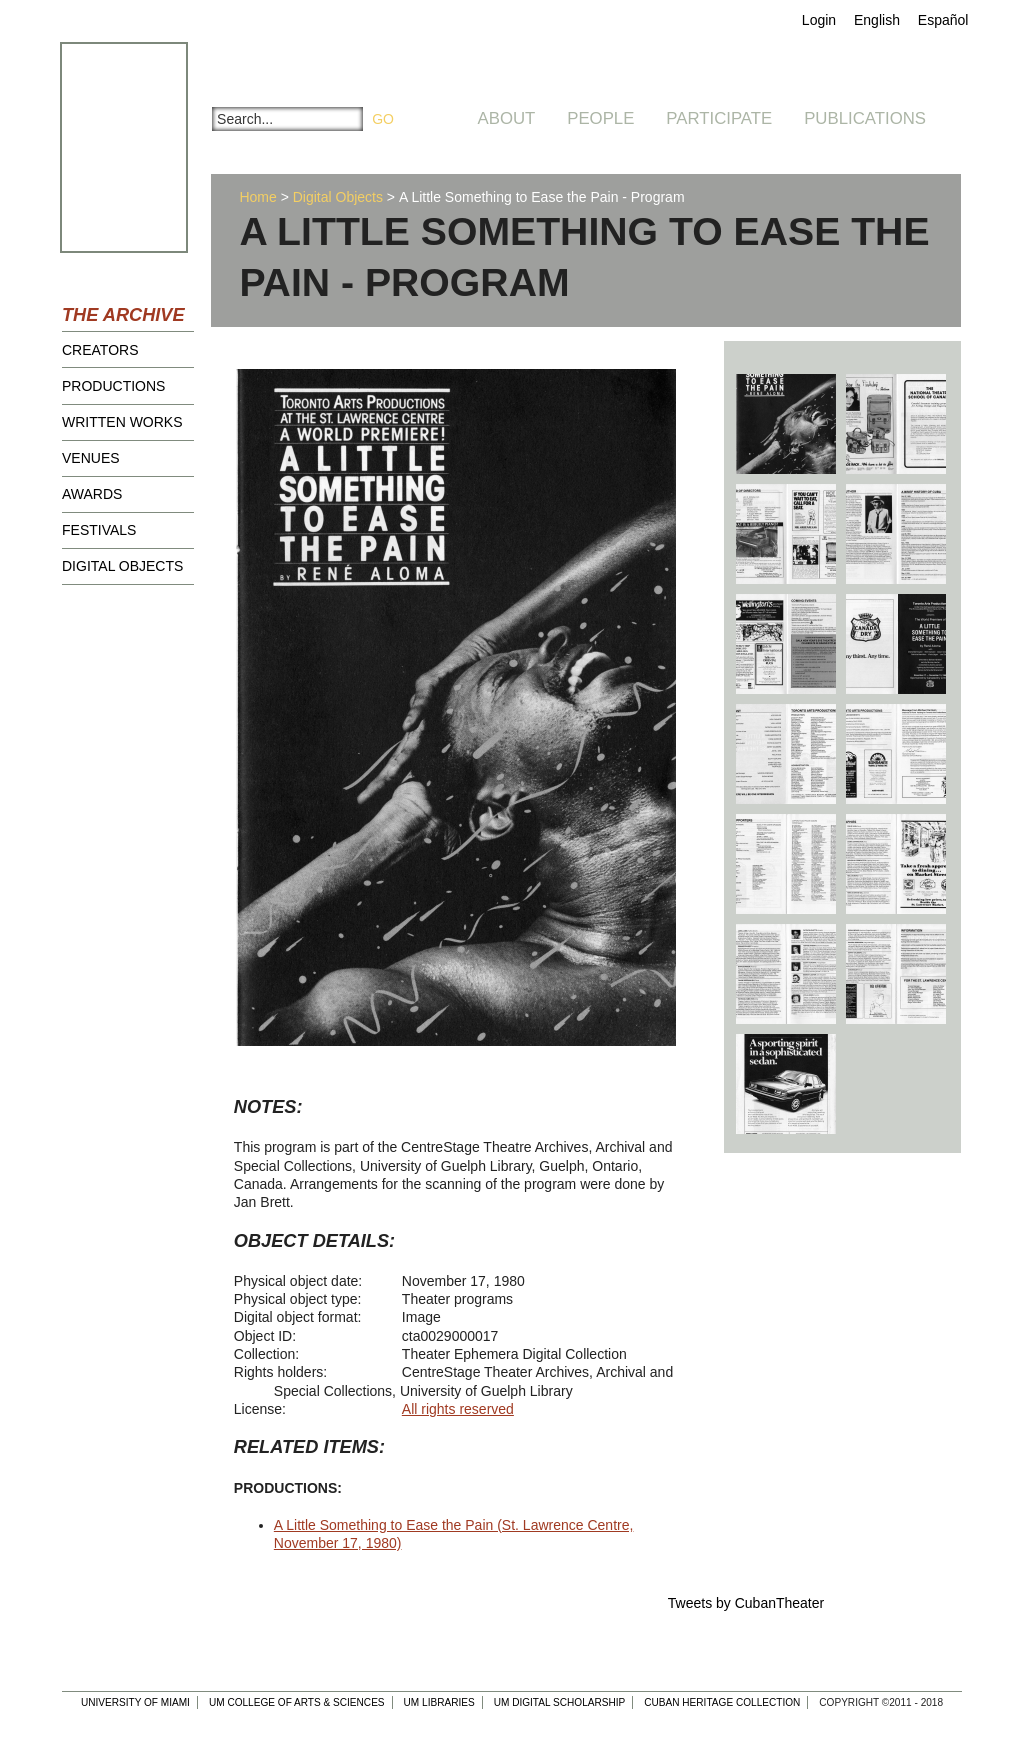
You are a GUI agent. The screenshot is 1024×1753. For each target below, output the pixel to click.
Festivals (99, 530)
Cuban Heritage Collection (722, 1702)
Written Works (122, 422)
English (877, 20)
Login (819, 20)
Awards (92, 494)
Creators (100, 350)
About (507, 118)
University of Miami (135, 1702)
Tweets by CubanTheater (746, 1603)
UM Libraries (439, 1702)
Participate (719, 118)
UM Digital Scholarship (560, 1702)
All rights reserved (458, 1409)
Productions (113, 386)
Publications (865, 118)
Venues (91, 458)
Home (257, 197)
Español (943, 20)
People (600, 118)
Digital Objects (122, 566)
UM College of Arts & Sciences (297, 1702)
